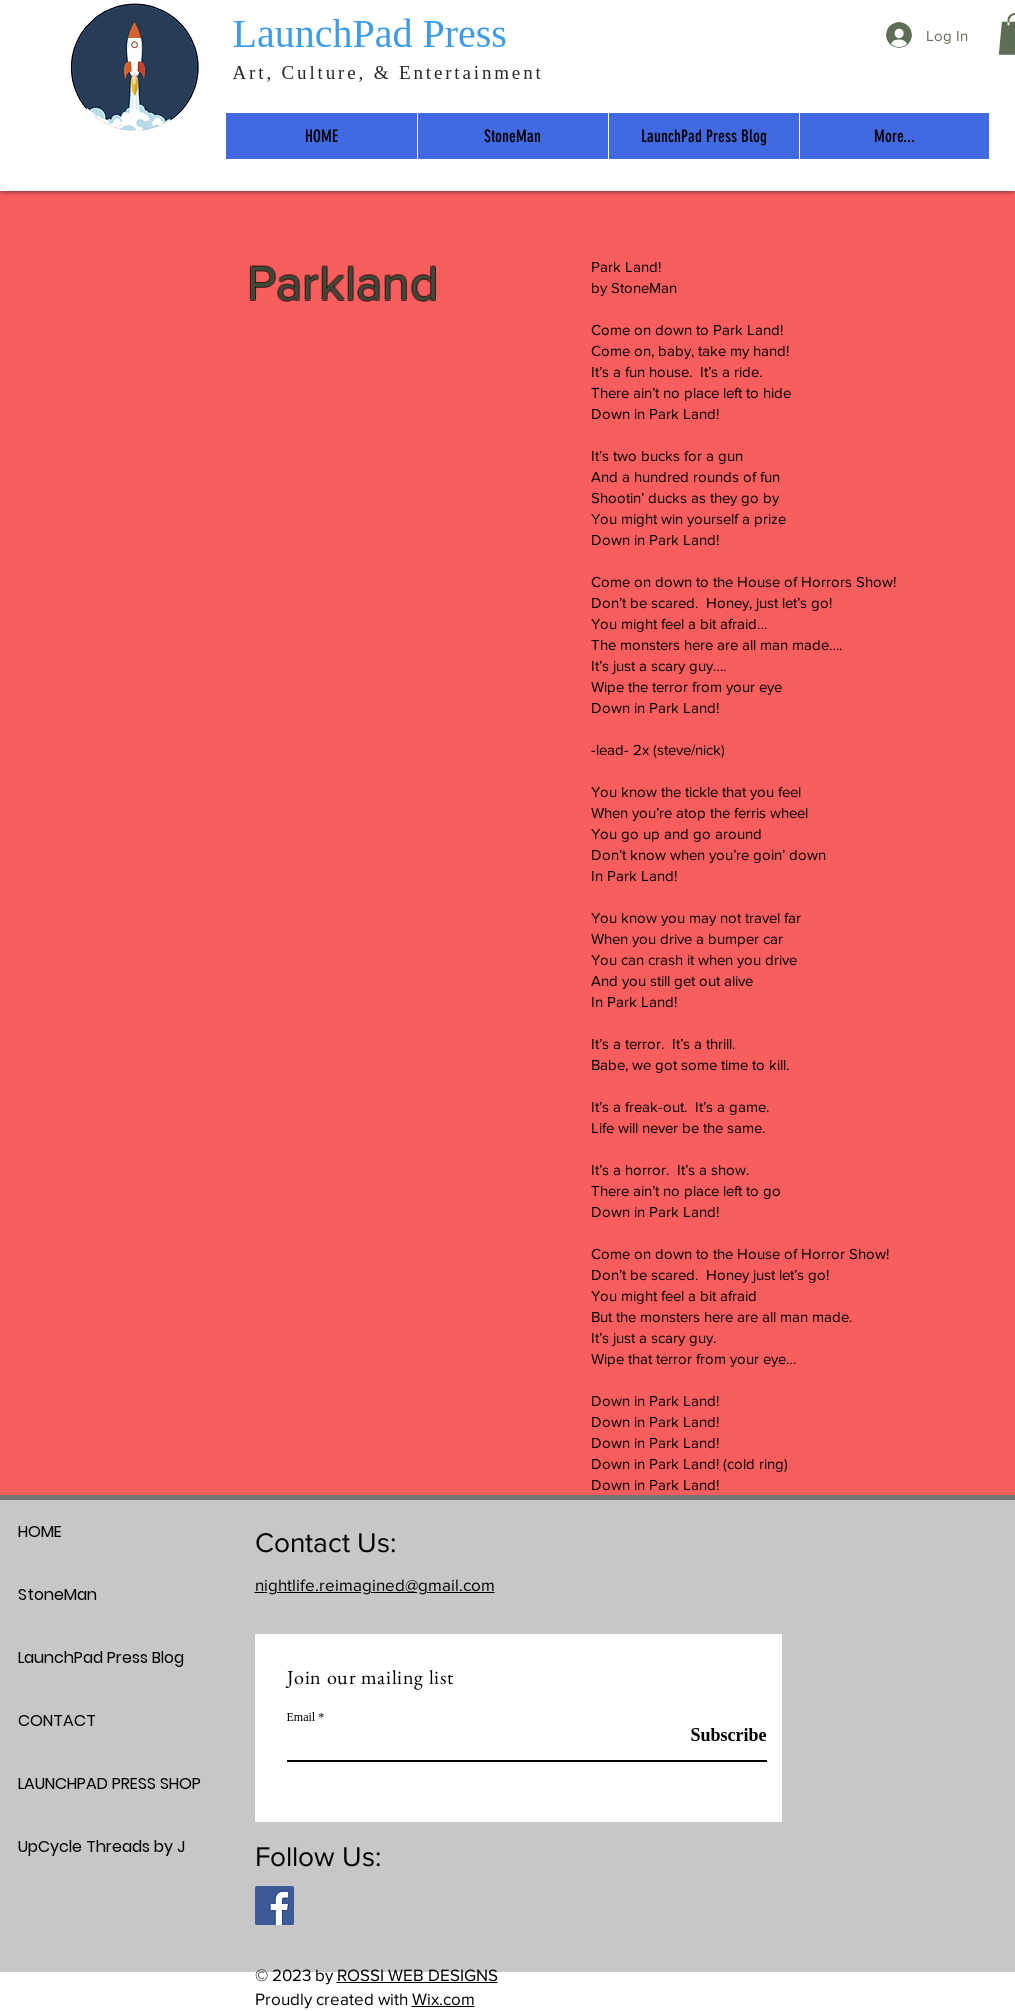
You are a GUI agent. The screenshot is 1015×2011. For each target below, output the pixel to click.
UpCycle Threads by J (88, 1846)
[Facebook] (274, 1905)
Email (301, 1717)
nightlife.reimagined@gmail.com (375, 1584)
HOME (40, 1531)
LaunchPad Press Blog (88, 1657)
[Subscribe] (716, 1736)
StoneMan (57, 1594)
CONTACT (57, 1720)
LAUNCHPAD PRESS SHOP (88, 1783)
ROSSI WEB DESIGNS (417, 1974)
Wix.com (443, 1998)
